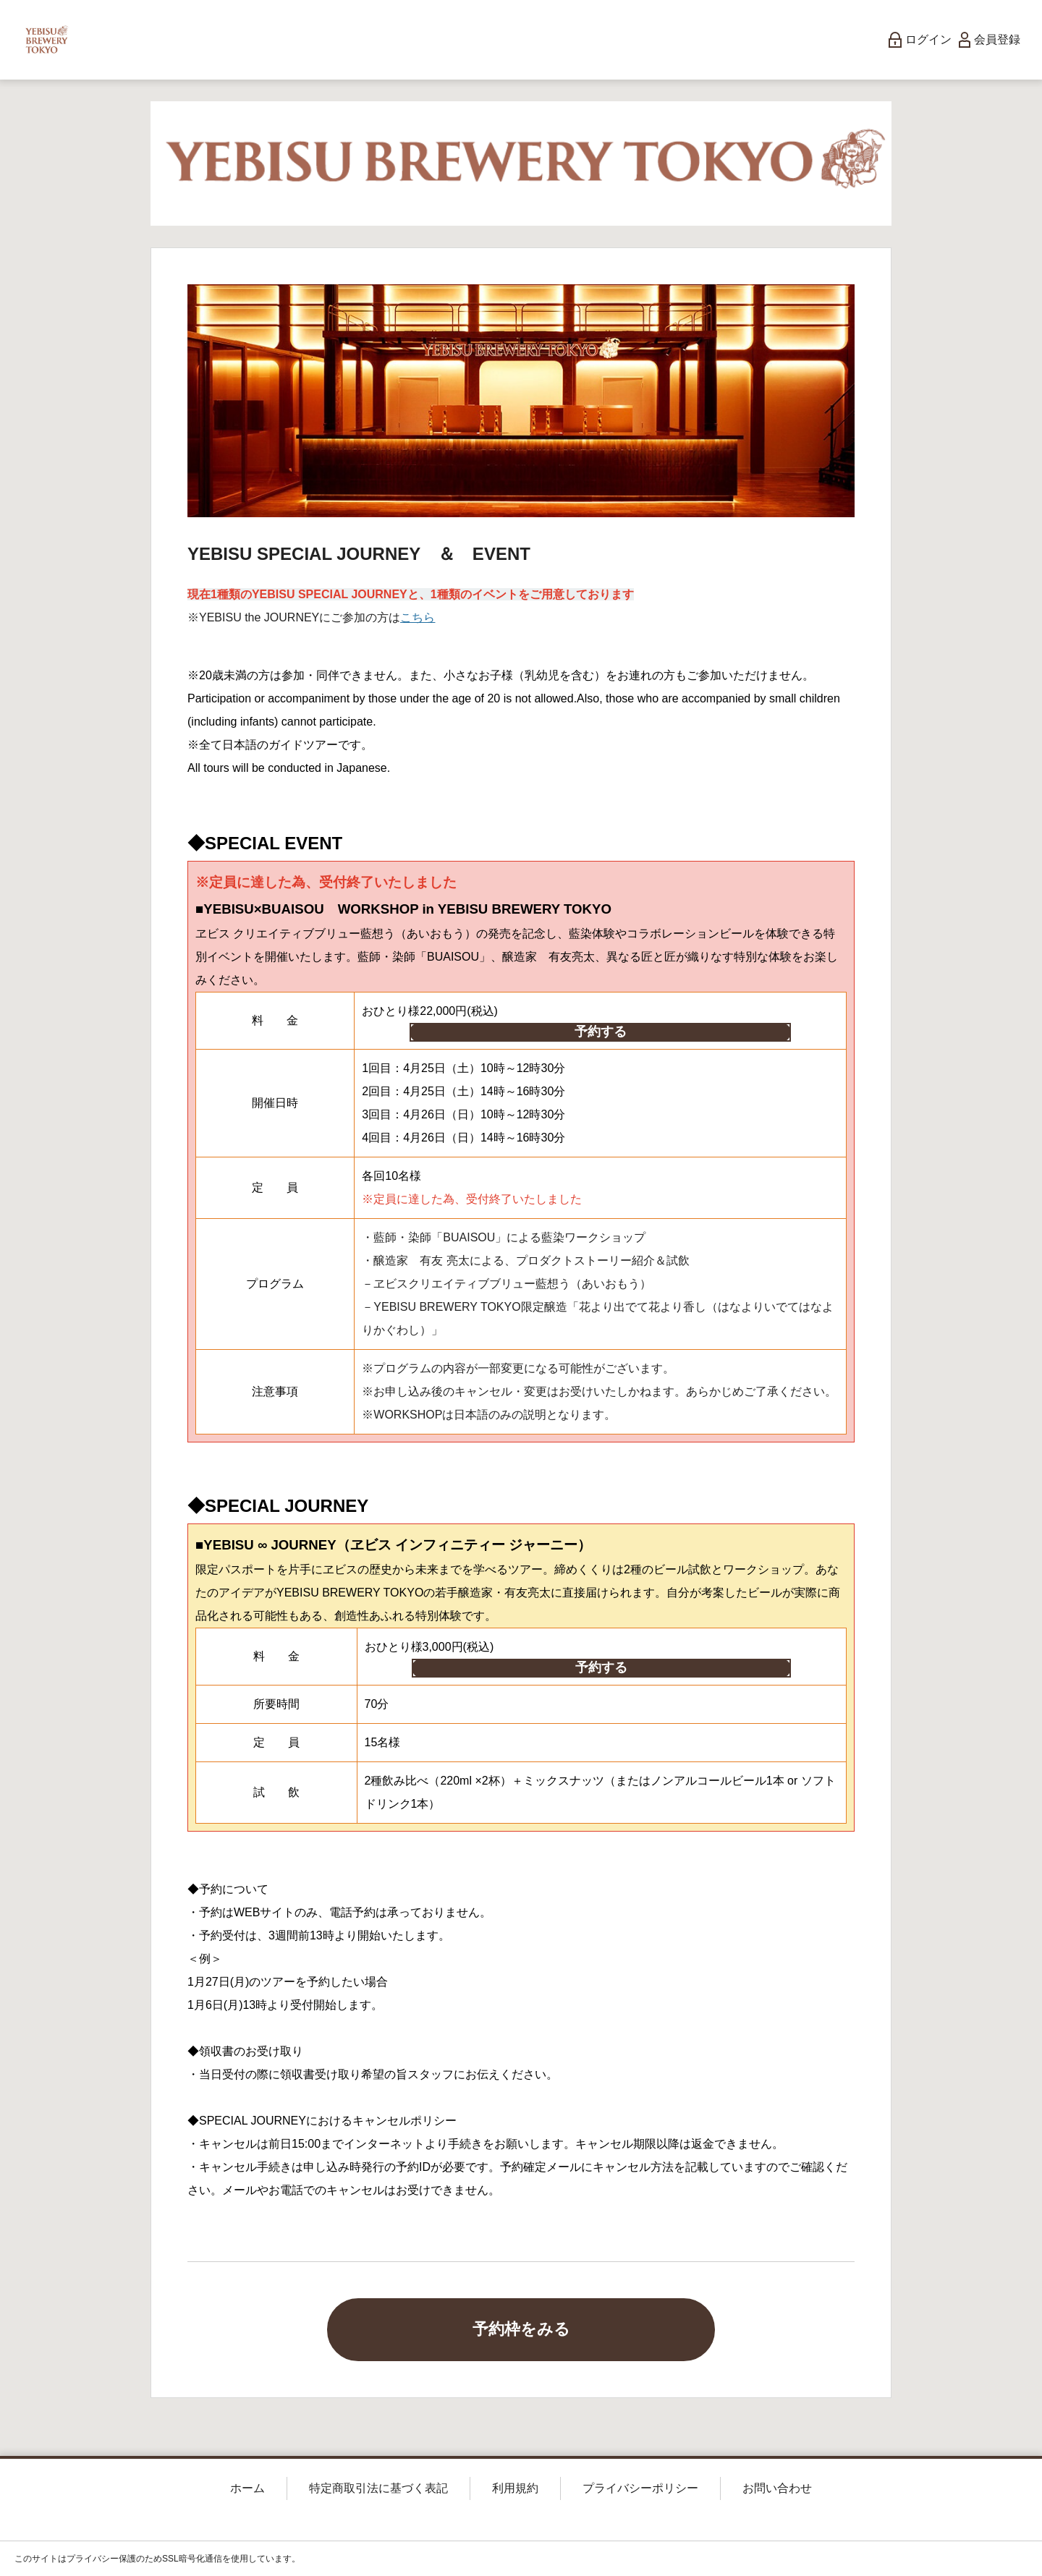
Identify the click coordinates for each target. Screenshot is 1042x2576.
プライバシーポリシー (640, 2488)
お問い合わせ (777, 2488)
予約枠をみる (521, 2329)
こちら (417, 617)
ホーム (247, 2488)
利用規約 (515, 2488)
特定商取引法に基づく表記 (378, 2488)
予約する (601, 1031)
